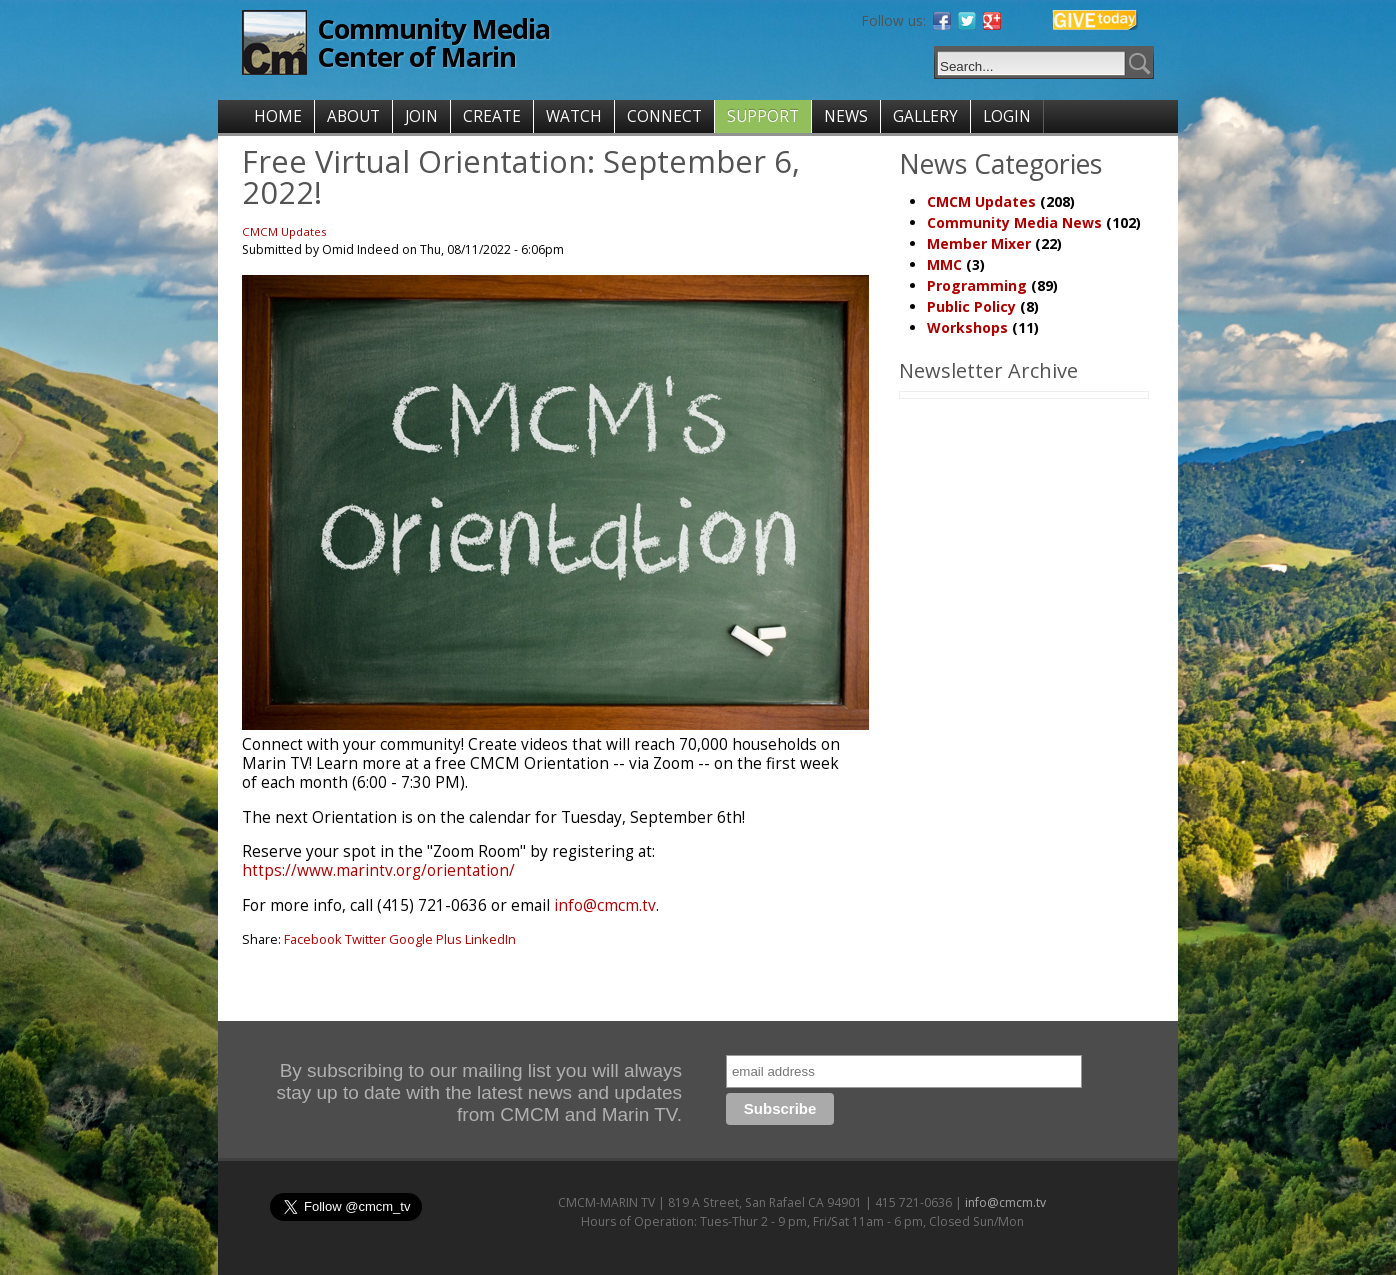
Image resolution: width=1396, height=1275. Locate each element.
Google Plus (425, 939)
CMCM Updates (284, 231)
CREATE (492, 116)
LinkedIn (490, 939)
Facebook (313, 939)
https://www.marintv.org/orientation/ (378, 870)
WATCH (574, 116)
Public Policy (971, 306)
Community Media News (1014, 222)
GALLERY (925, 116)
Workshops (967, 327)
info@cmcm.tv (605, 905)
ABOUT (353, 116)
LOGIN (1007, 116)
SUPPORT (763, 116)
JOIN (421, 116)
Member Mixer (979, 243)
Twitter (365, 939)
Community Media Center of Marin (433, 42)
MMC (944, 264)
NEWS (846, 116)
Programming (977, 285)
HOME (278, 116)
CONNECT (664, 116)
